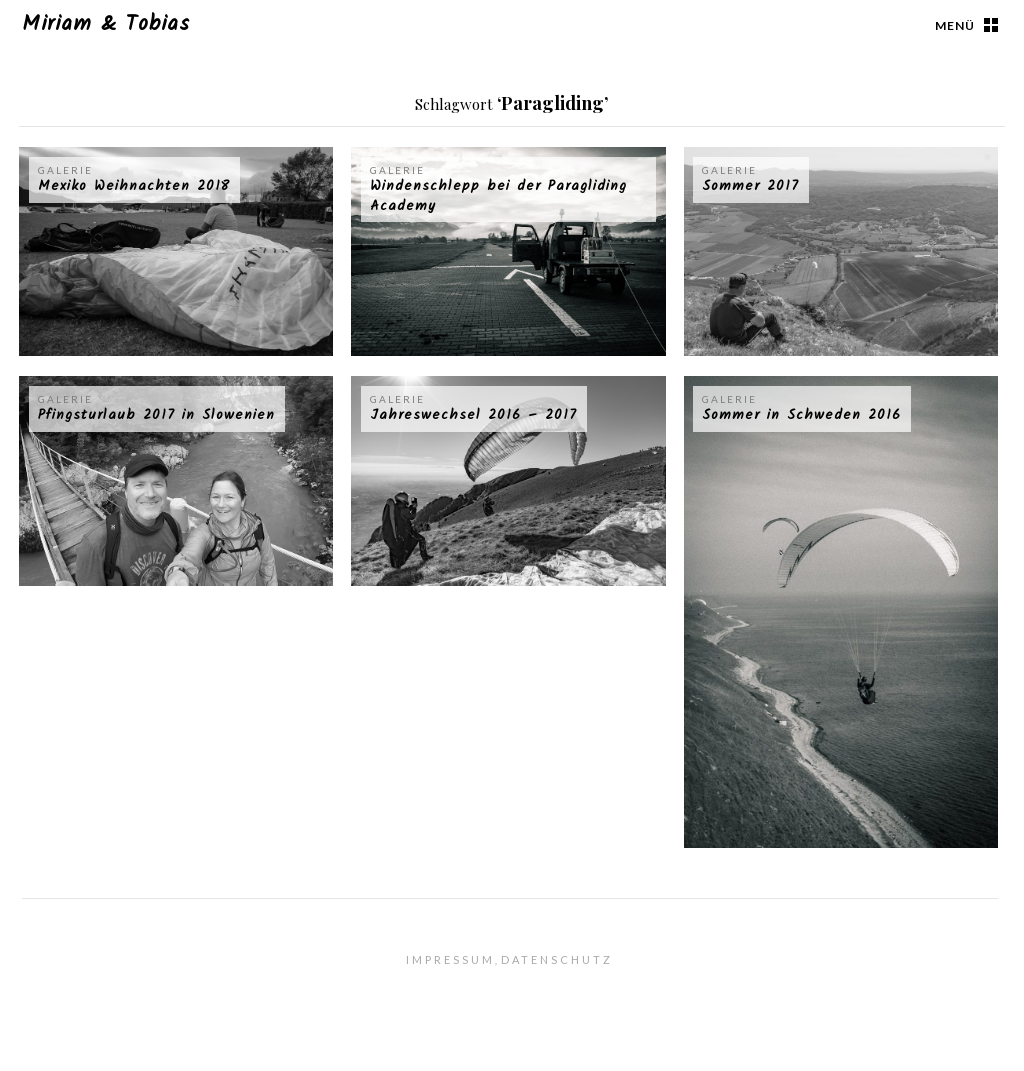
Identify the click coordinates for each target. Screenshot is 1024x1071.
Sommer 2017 (750, 186)
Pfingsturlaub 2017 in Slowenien (156, 415)
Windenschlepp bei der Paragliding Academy (498, 196)
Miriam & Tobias (106, 24)
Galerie (65, 170)
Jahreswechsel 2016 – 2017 (473, 415)
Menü (955, 25)
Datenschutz (557, 959)
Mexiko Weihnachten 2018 (134, 186)
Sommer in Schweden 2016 (801, 415)
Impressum (450, 959)
